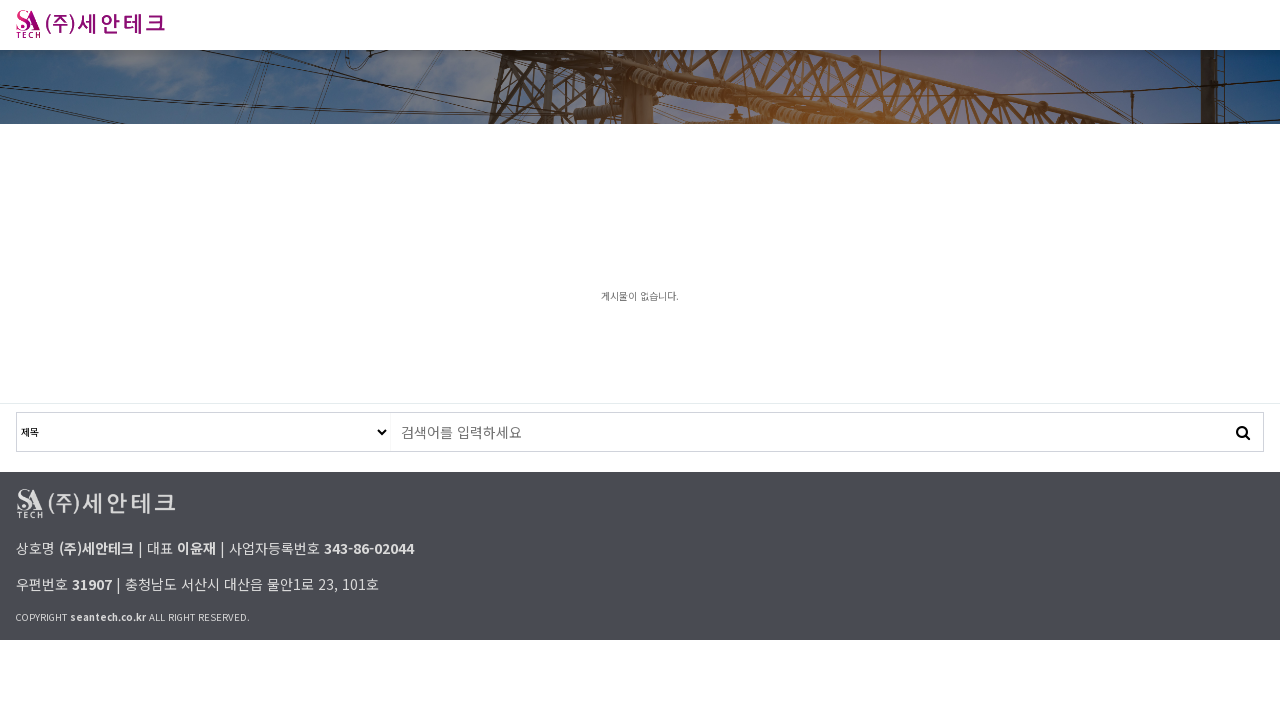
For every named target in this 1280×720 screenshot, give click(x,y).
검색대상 (17, 413)
